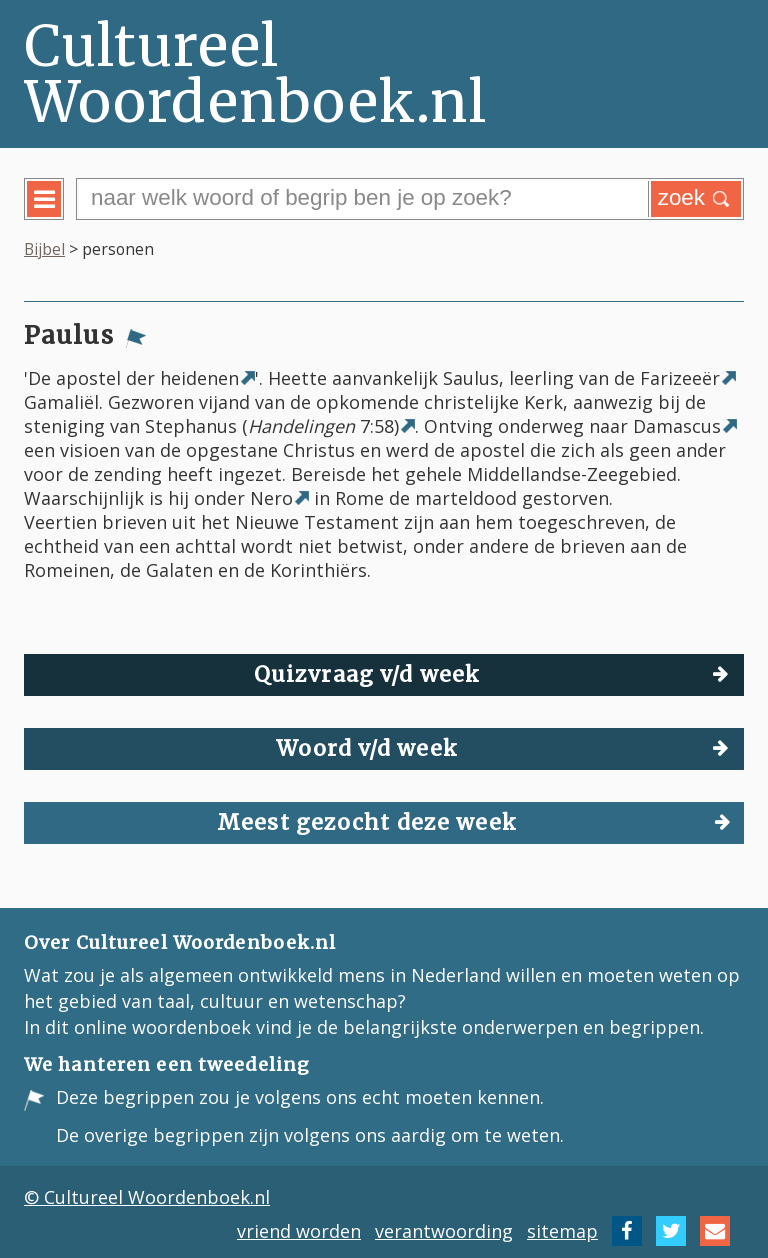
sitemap (562, 1231)
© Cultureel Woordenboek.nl (147, 1197)
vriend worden (299, 1231)
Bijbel (44, 249)
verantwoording (444, 1231)
